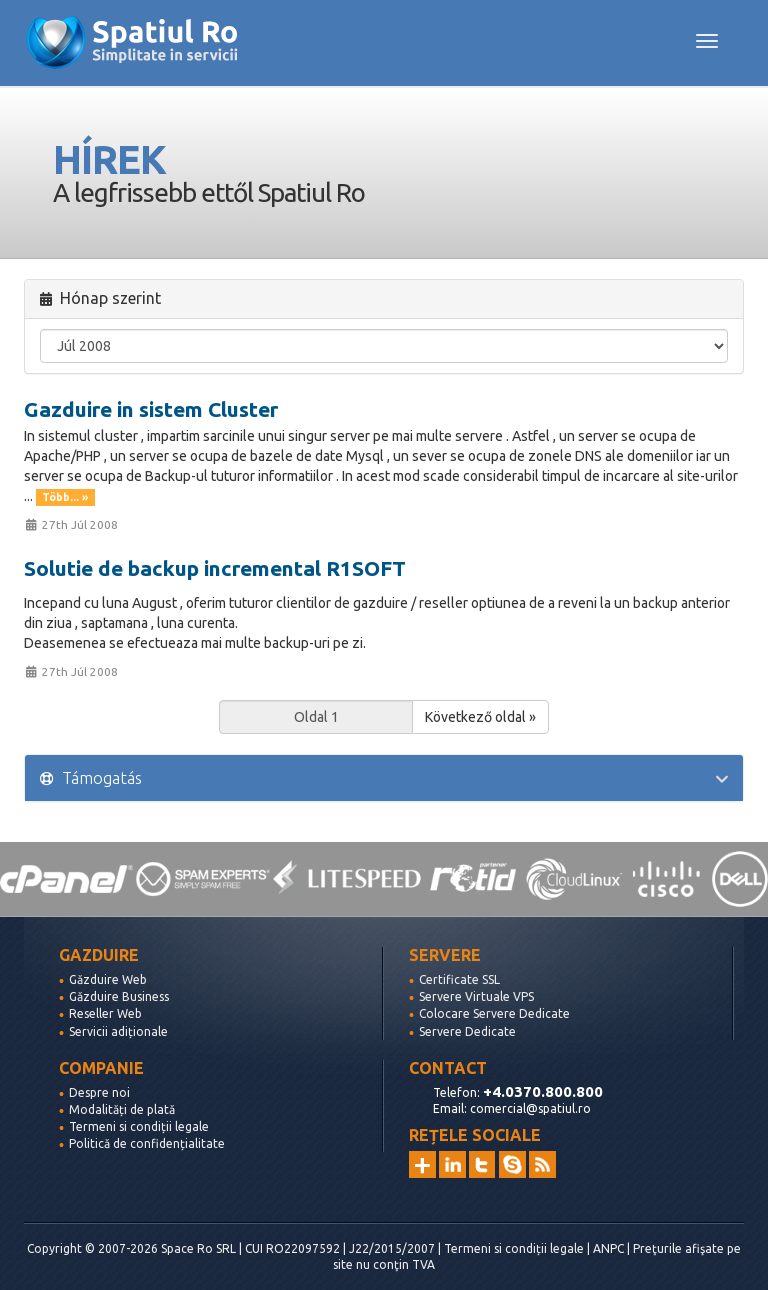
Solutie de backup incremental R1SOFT (215, 568)
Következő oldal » (480, 717)
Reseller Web (105, 1013)
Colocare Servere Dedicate (494, 1013)
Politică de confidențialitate (147, 1143)
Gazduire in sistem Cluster (151, 409)
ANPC (608, 1248)
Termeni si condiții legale (139, 1126)
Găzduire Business (119, 996)
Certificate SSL (459, 979)
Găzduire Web (108, 979)
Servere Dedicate (467, 1031)
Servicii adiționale (118, 1031)
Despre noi (99, 1092)
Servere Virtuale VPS (476, 996)
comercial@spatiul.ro (530, 1108)
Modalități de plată (122, 1109)
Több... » (65, 497)
